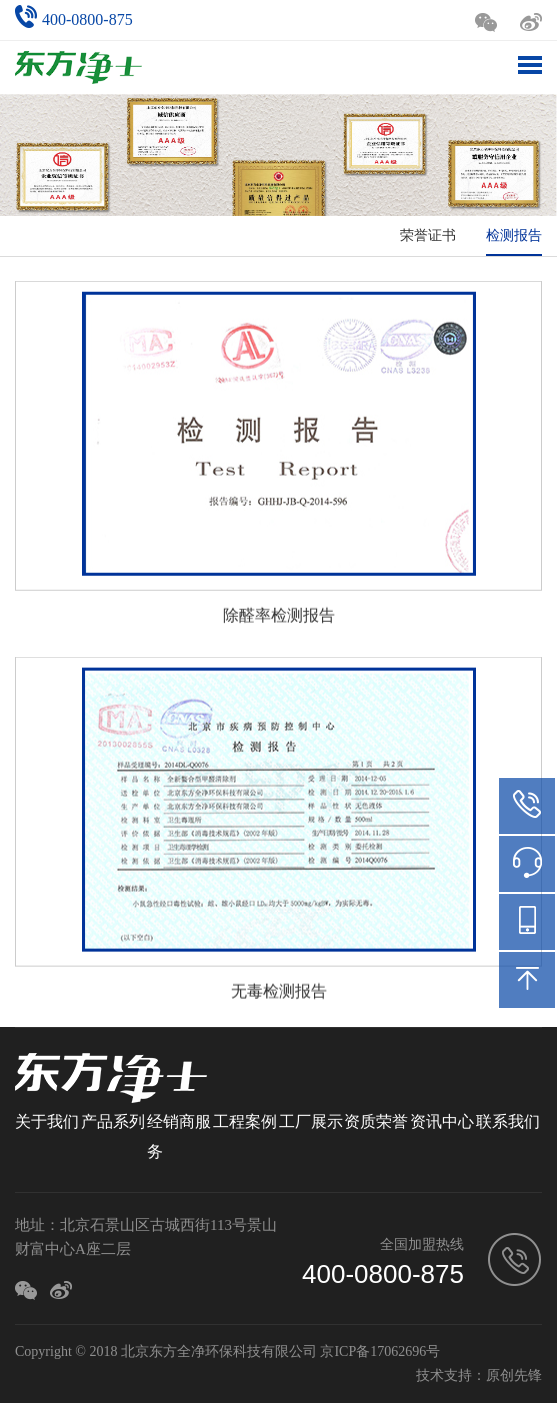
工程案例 (245, 1121)
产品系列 (113, 1121)
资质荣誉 (376, 1121)
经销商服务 (179, 1136)
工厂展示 (311, 1121)
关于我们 (47, 1121)
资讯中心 (442, 1121)
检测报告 (514, 235)
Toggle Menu (530, 65)
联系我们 (508, 1121)
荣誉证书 (428, 235)
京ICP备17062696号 (380, 1351)
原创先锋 (514, 1375)
